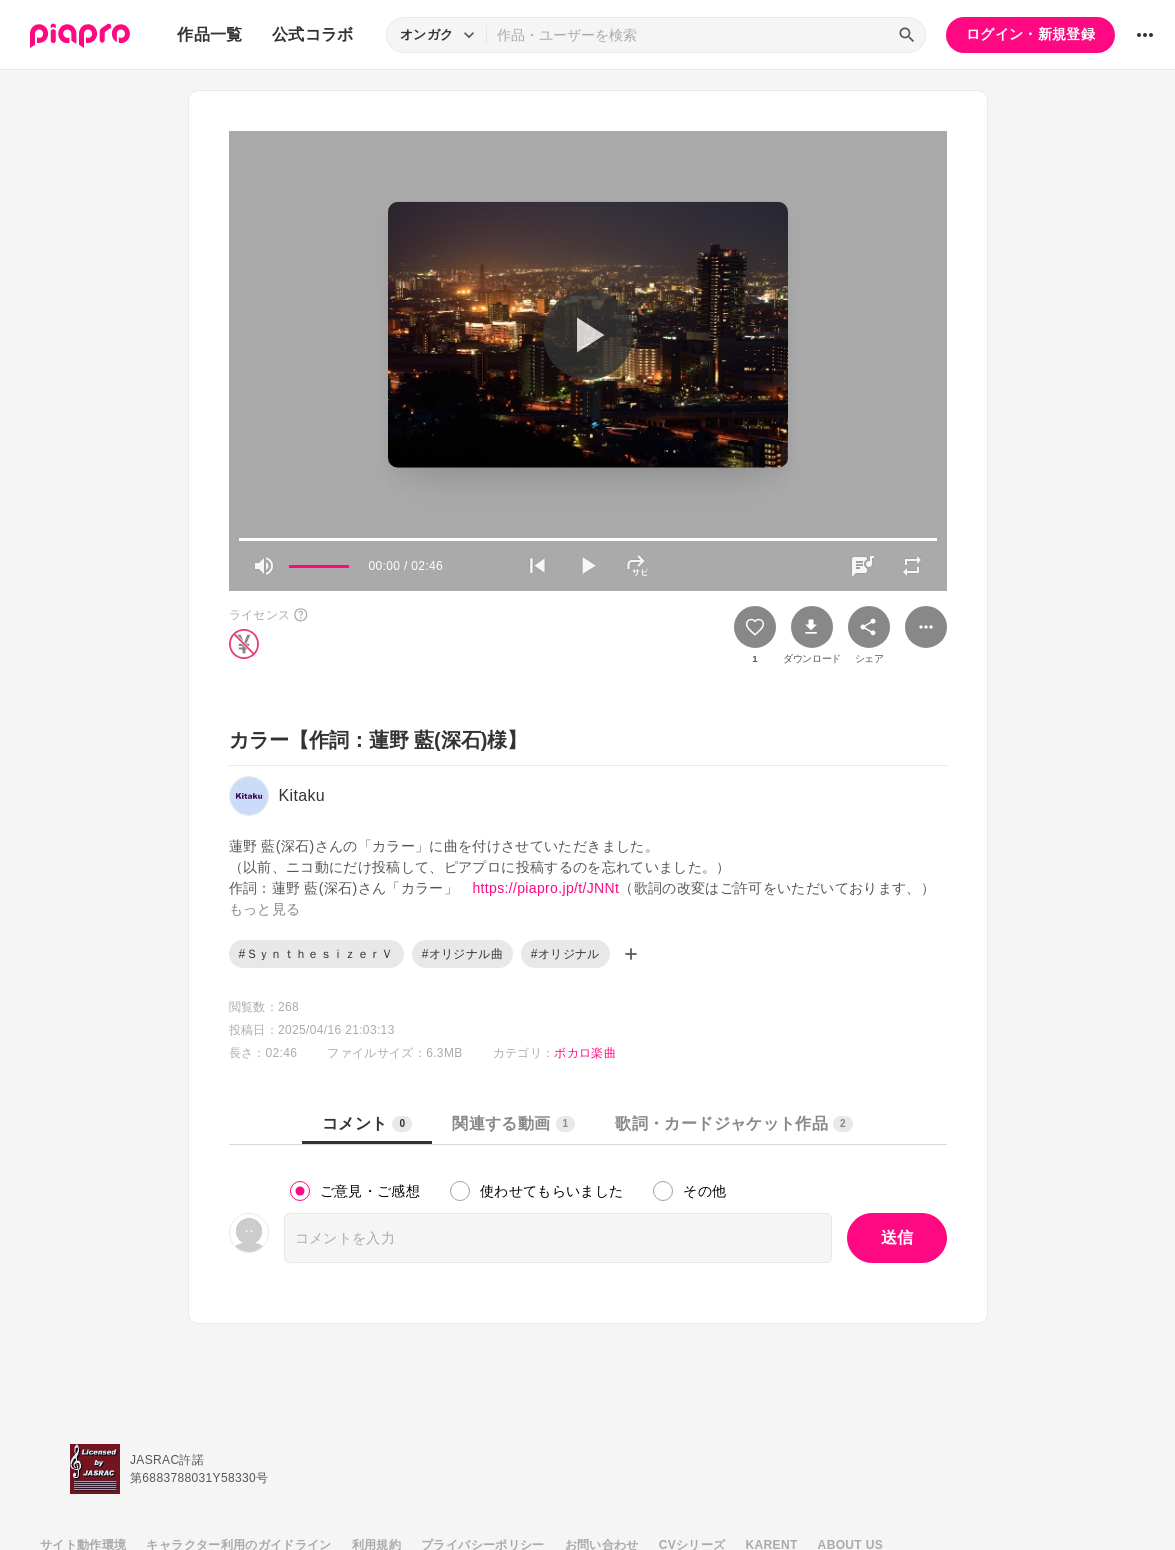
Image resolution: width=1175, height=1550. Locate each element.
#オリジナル (565, 954)
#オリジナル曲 (462, 954)
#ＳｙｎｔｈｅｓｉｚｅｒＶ (316, 954)
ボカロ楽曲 (585, 1053)
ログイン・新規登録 (1030, 34)
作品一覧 (209, 34)
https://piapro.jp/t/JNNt (545, 888)
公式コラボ (313, 34)
